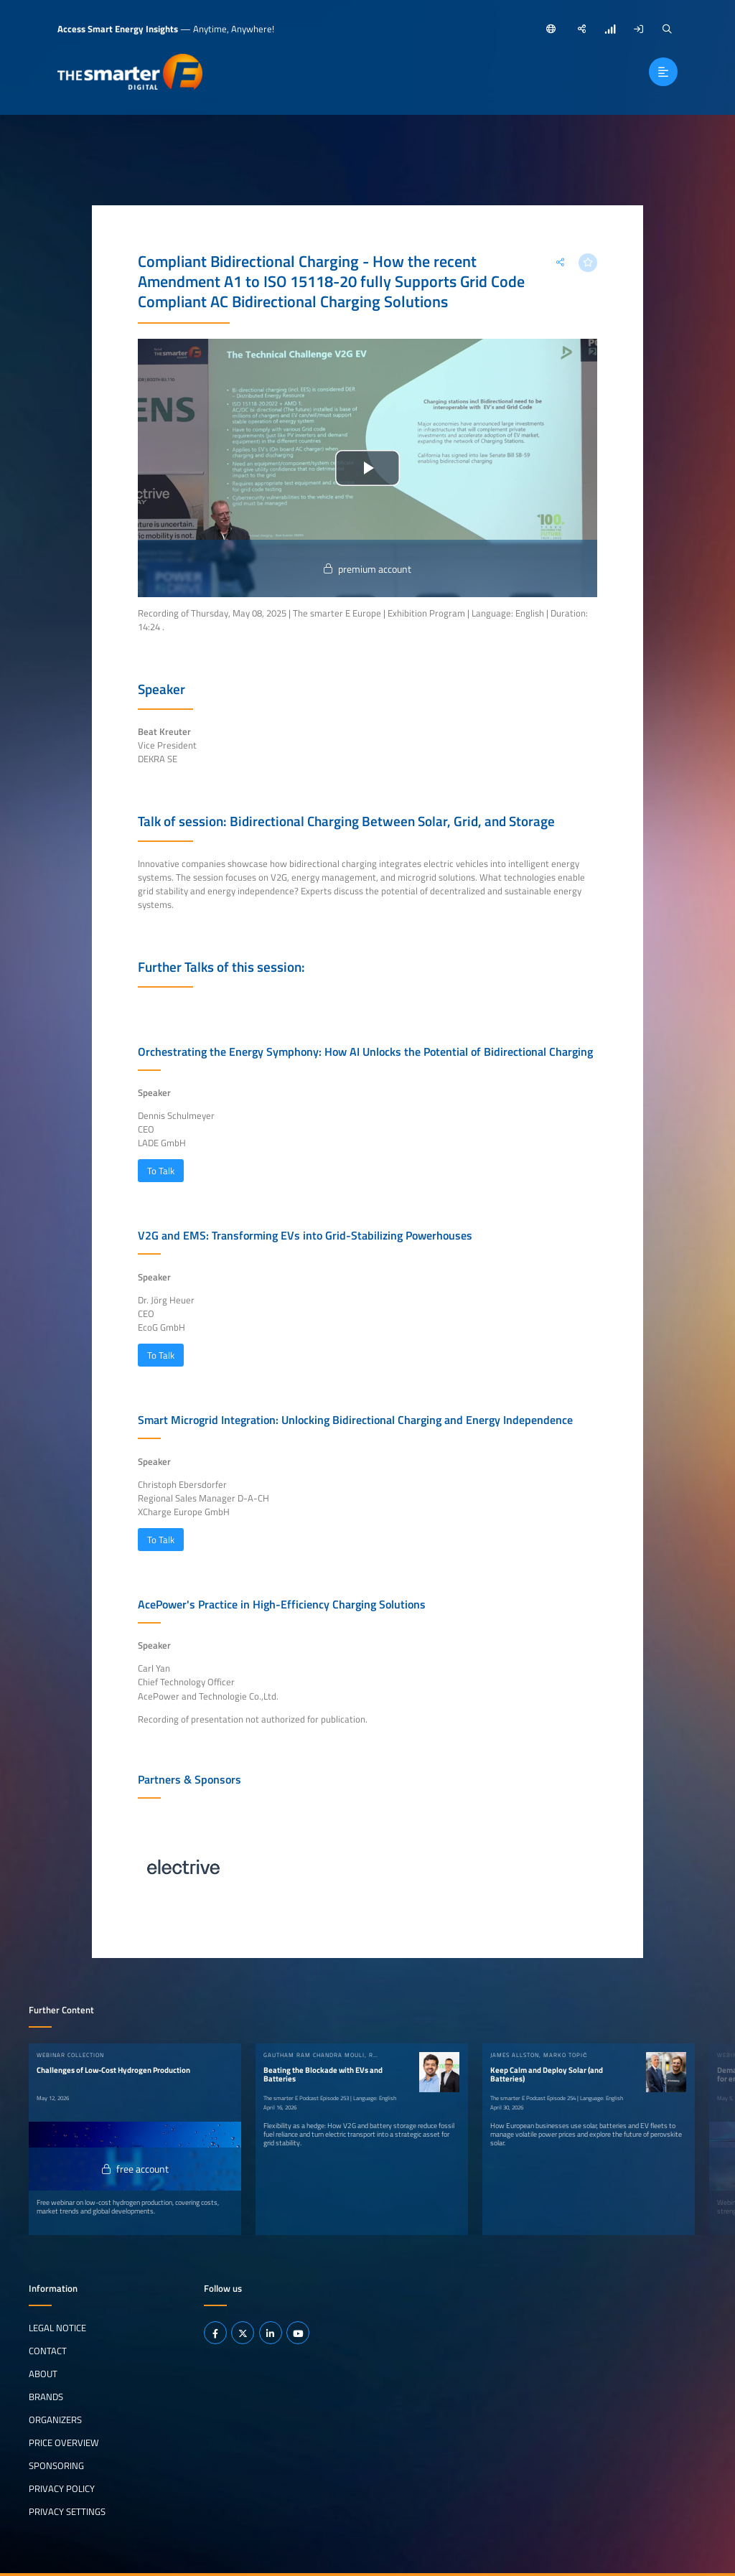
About (43, 2373)
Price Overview (64, 2442)
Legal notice (57, 2327)
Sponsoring (56, 2465)
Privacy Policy (62, 2488)
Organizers (55, 2419)
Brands (46, 2396)
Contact (48, 2350)
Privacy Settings (67, 2511)
